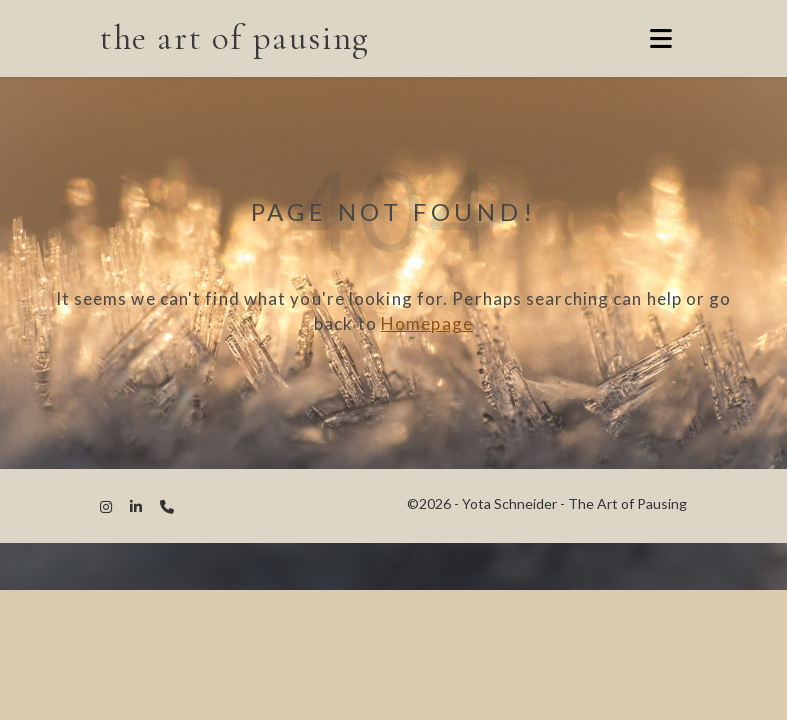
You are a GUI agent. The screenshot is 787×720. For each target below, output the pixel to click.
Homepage (427, 323)
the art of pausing (235, 38)
